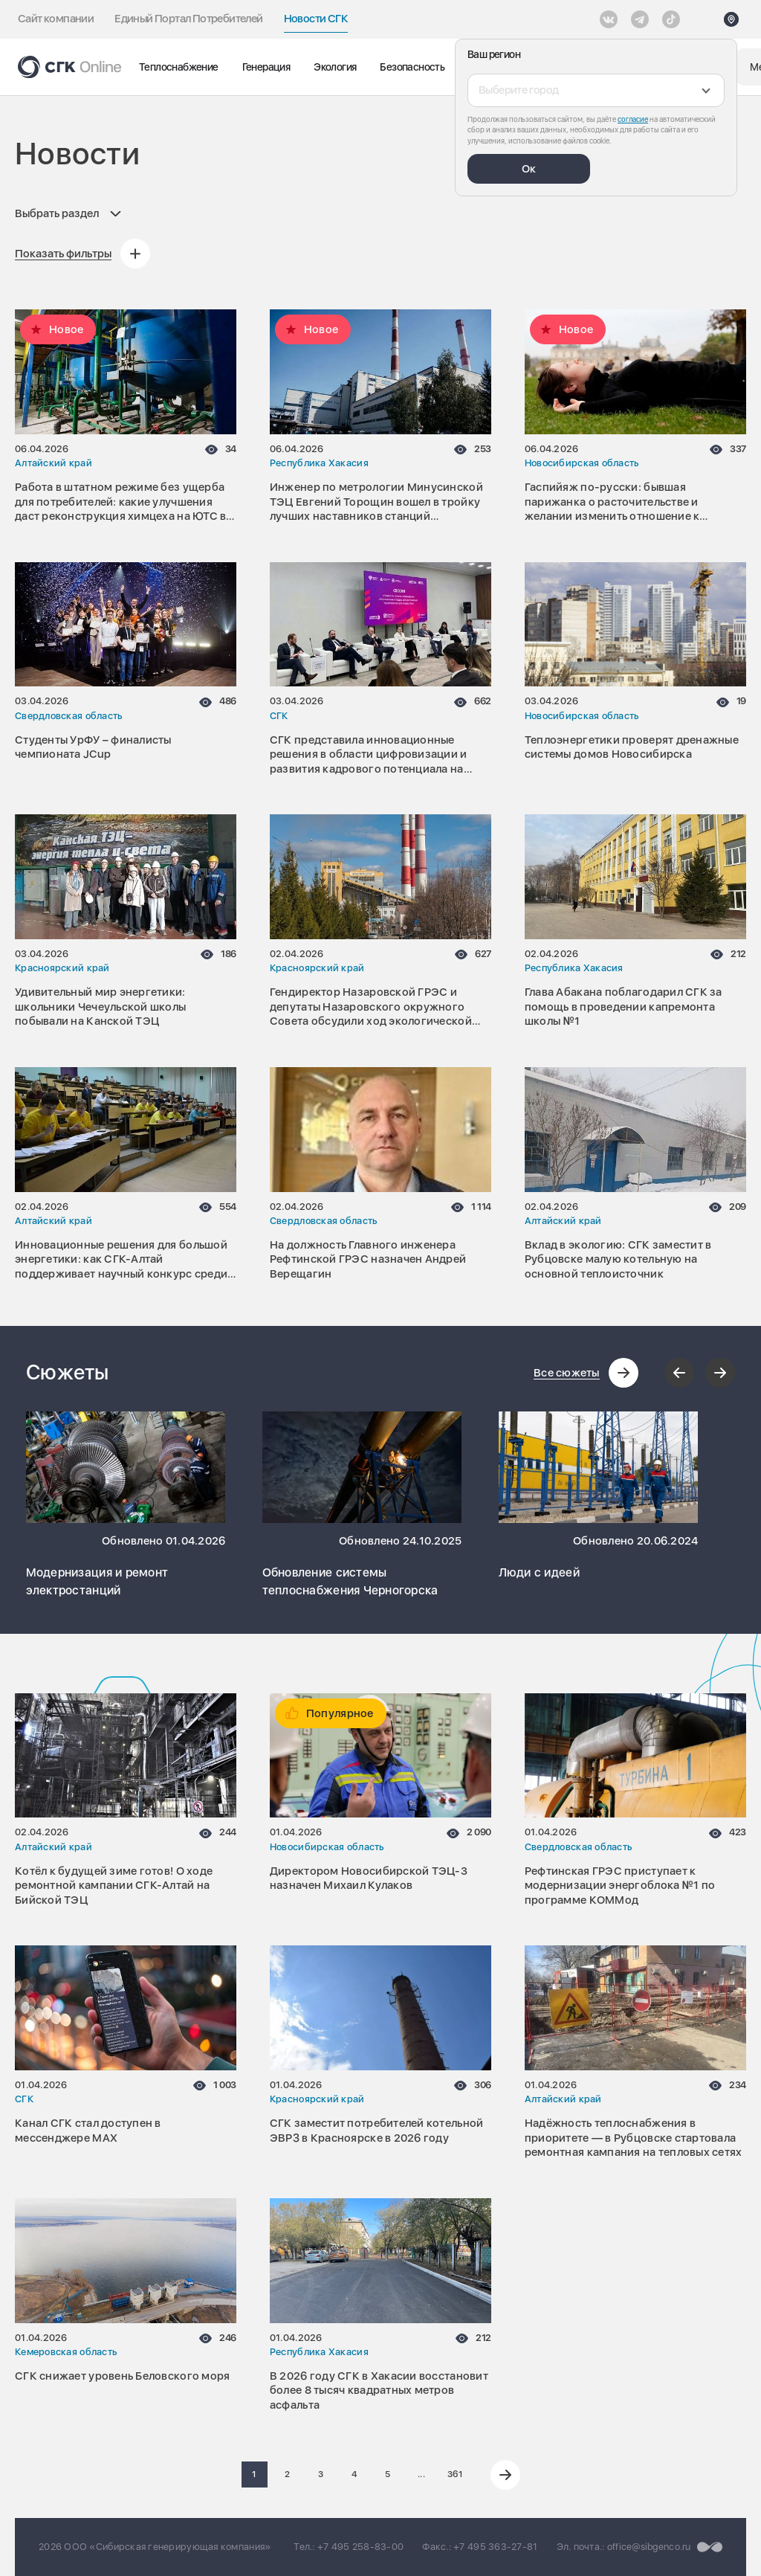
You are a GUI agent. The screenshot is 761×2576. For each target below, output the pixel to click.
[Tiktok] (671, 19)
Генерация (266, 67)
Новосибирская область (582, 462)
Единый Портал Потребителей (188, 18)
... (421, 2474)
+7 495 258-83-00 (360, 2546)
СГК (279, 715)
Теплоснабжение (178, 67)
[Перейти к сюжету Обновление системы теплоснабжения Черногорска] (362, 1467)
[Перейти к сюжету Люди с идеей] (599, 1467)
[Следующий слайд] (720, 1373)
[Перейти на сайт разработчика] (709, 2547)
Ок (529, 169)
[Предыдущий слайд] (679, 1373)
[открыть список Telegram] (639, 19)
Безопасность (412, 67)
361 (454, 2474)
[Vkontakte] (608, 19)
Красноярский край (62, 967)
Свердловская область (68, 715)
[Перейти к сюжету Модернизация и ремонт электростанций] (126, 1467)
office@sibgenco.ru (649, 2546)
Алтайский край (53, 462)
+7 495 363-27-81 (495, 2546)
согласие (633, 119)
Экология (335, 67)
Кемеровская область (66, 2351)
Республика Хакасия (319, 462)
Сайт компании (56, 18)
